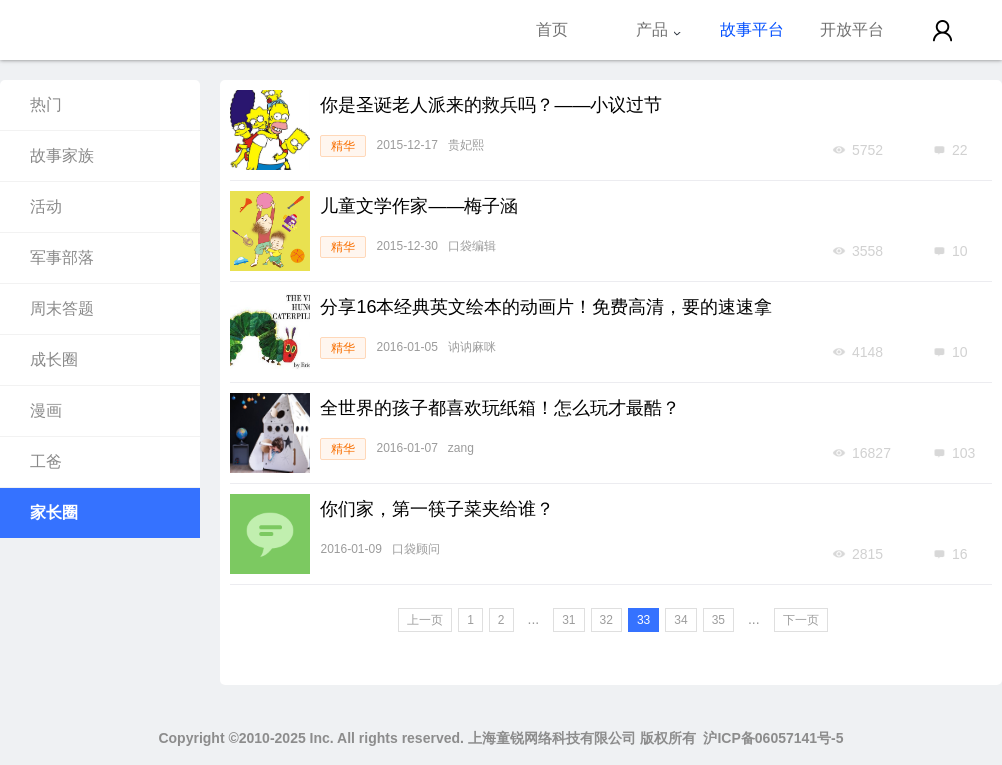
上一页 (425, 620)
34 (680, 620)
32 (606, 620)
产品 (659, 29)
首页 (552, 29)
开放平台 (852, 29)
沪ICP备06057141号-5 (773, 738)
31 (568, 620)
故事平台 (752, 29)
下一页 (801, 620)
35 (718, 620)
